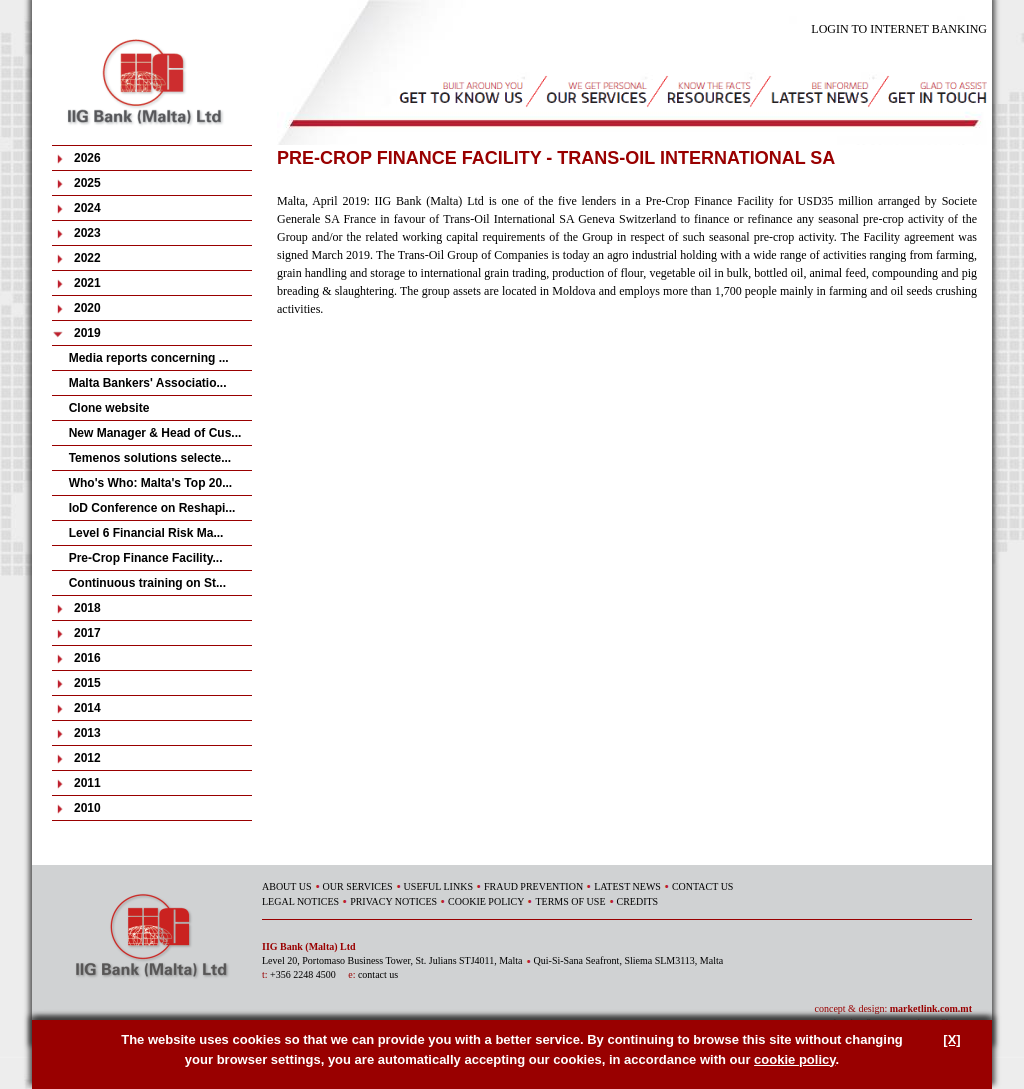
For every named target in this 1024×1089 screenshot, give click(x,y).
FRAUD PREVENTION (533, 886)
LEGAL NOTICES (300, 901)
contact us (378, 974)
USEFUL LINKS (438, 886)
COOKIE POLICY (486, 901)
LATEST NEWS (627, 886)
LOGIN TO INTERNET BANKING (899, 29)
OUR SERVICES (358, 886)
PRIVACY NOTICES (393, 901)
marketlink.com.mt (931, 1008)
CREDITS (638, 901)
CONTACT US (703, 886)
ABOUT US (287, 886)
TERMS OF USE (570, 901)
